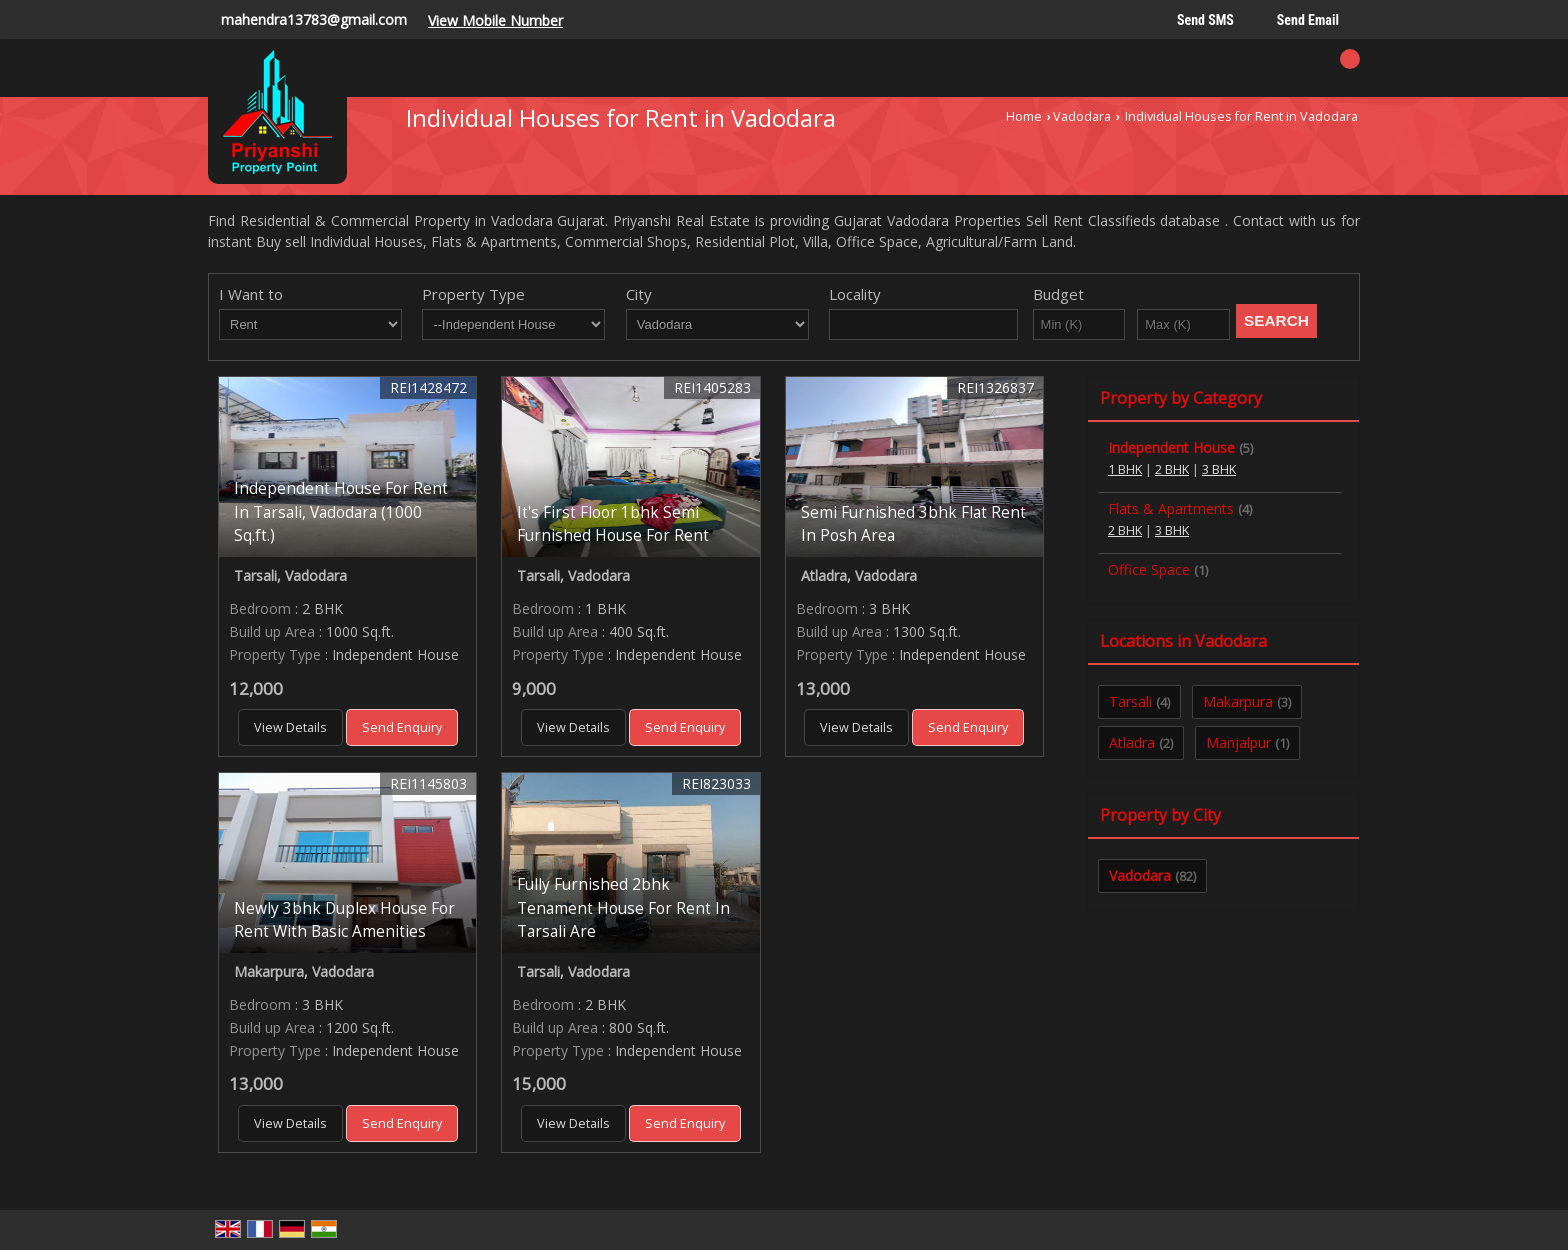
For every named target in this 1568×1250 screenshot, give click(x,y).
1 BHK (1125, 469)
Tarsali (1130, 701)
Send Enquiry (402, 727)
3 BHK (1219, 469)
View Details (290, 727)
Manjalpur (1238, 742)
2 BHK (1172, 469)
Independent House (1171, 447)
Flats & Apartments (1171, 508)
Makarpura (1238, 701)
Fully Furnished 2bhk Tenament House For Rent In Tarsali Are (623, 907)
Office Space (1149, 569)
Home (1024, 116)
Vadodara (1082, 116)
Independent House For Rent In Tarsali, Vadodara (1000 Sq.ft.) (341, 511)
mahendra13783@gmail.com (314, 19)
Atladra (1132, 742)
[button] (495, 20)
